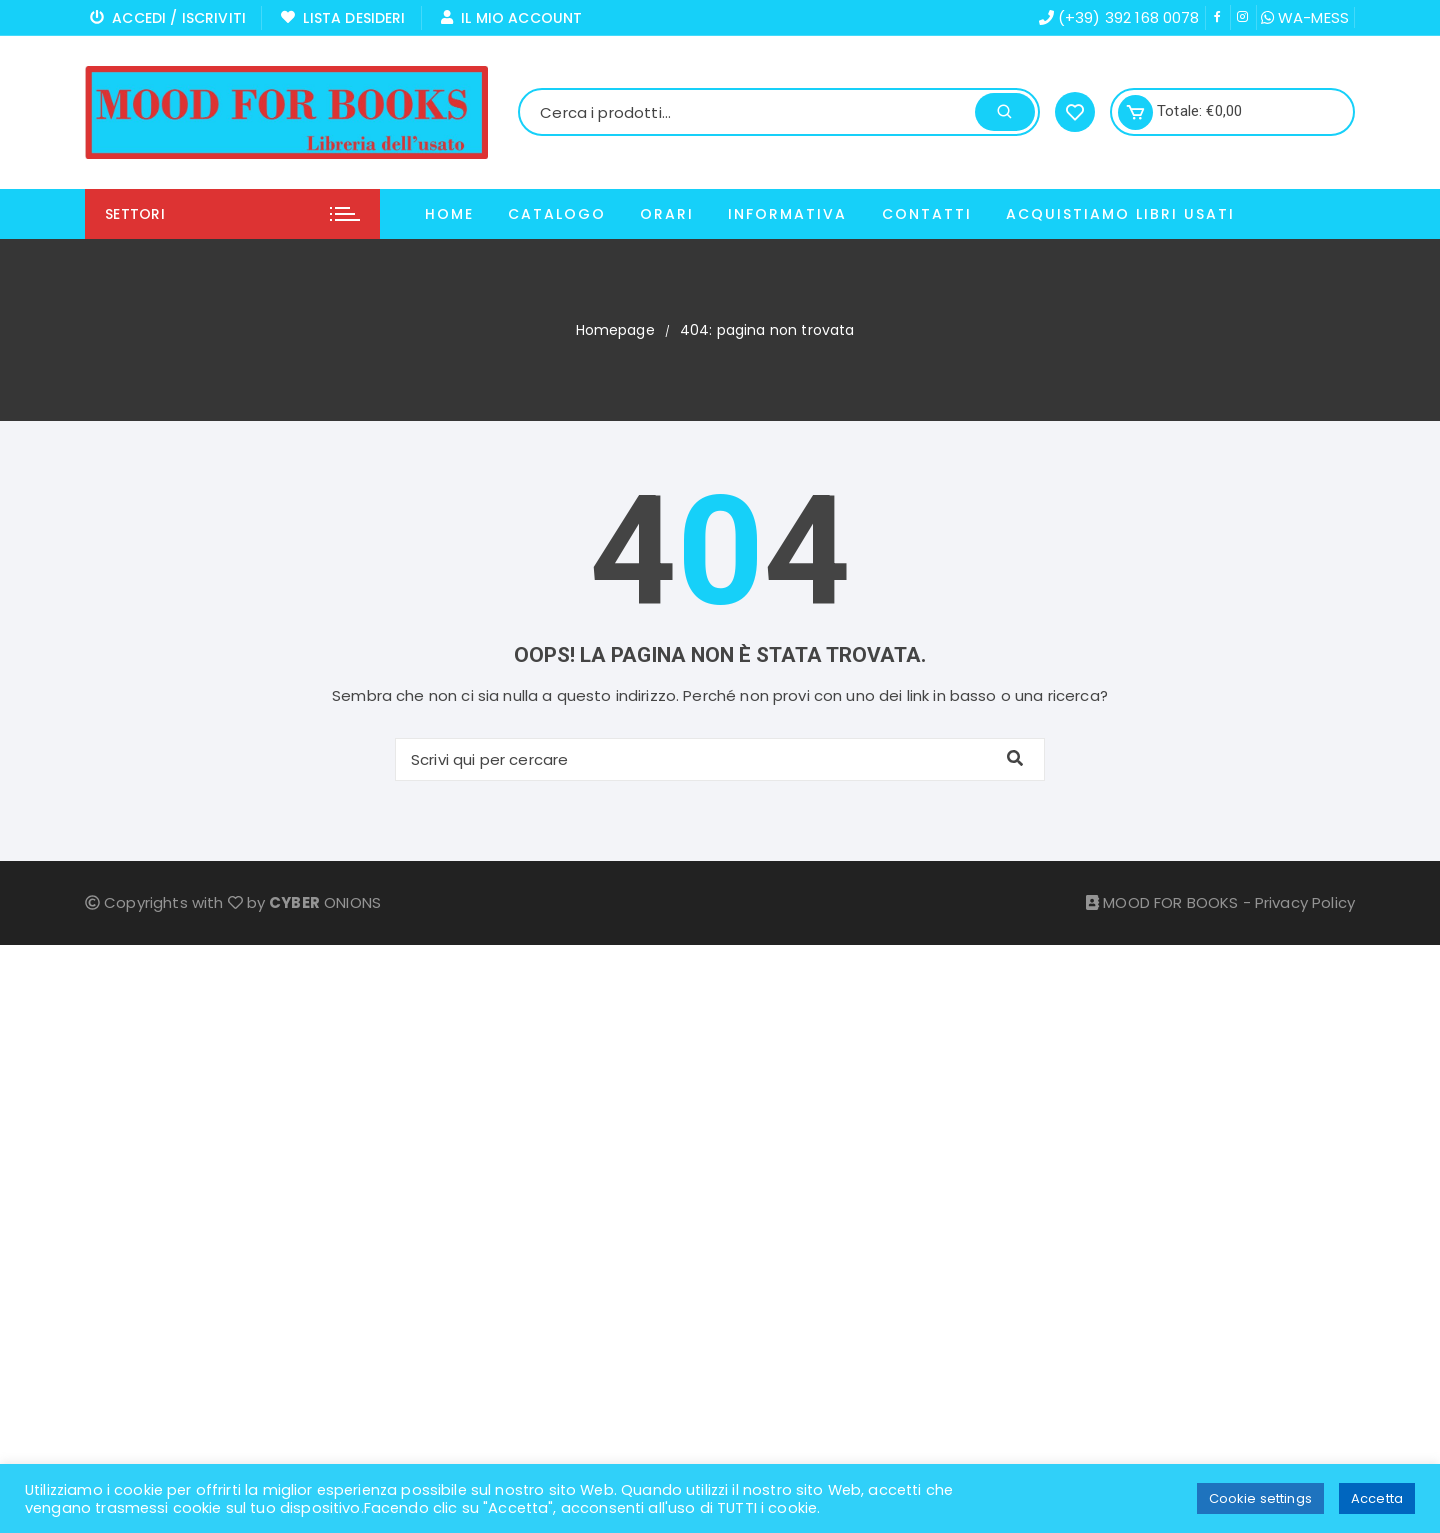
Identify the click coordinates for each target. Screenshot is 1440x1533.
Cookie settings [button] (1260, 1498)
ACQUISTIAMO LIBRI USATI (1120, 214)
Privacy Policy (1305, 902)
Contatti (927, 214)
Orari (667, 214)
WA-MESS (1305, 17)
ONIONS (325, 902)
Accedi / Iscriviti (168, 18)
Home (449, 214)
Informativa (787, 214)
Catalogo (557, 214)
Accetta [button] (1377, 1498)
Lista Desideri (343, 18)
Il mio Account (512, 18)
